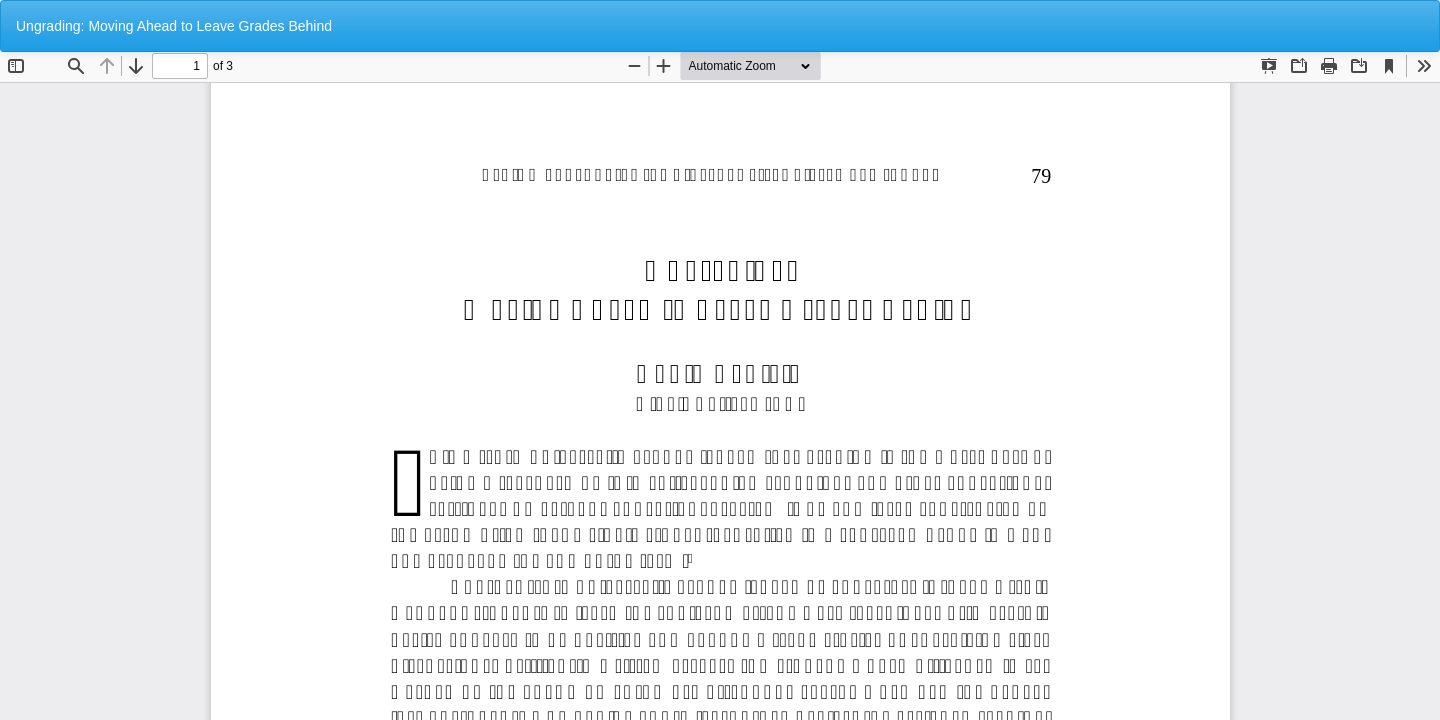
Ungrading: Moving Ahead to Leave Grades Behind (174, 26)
